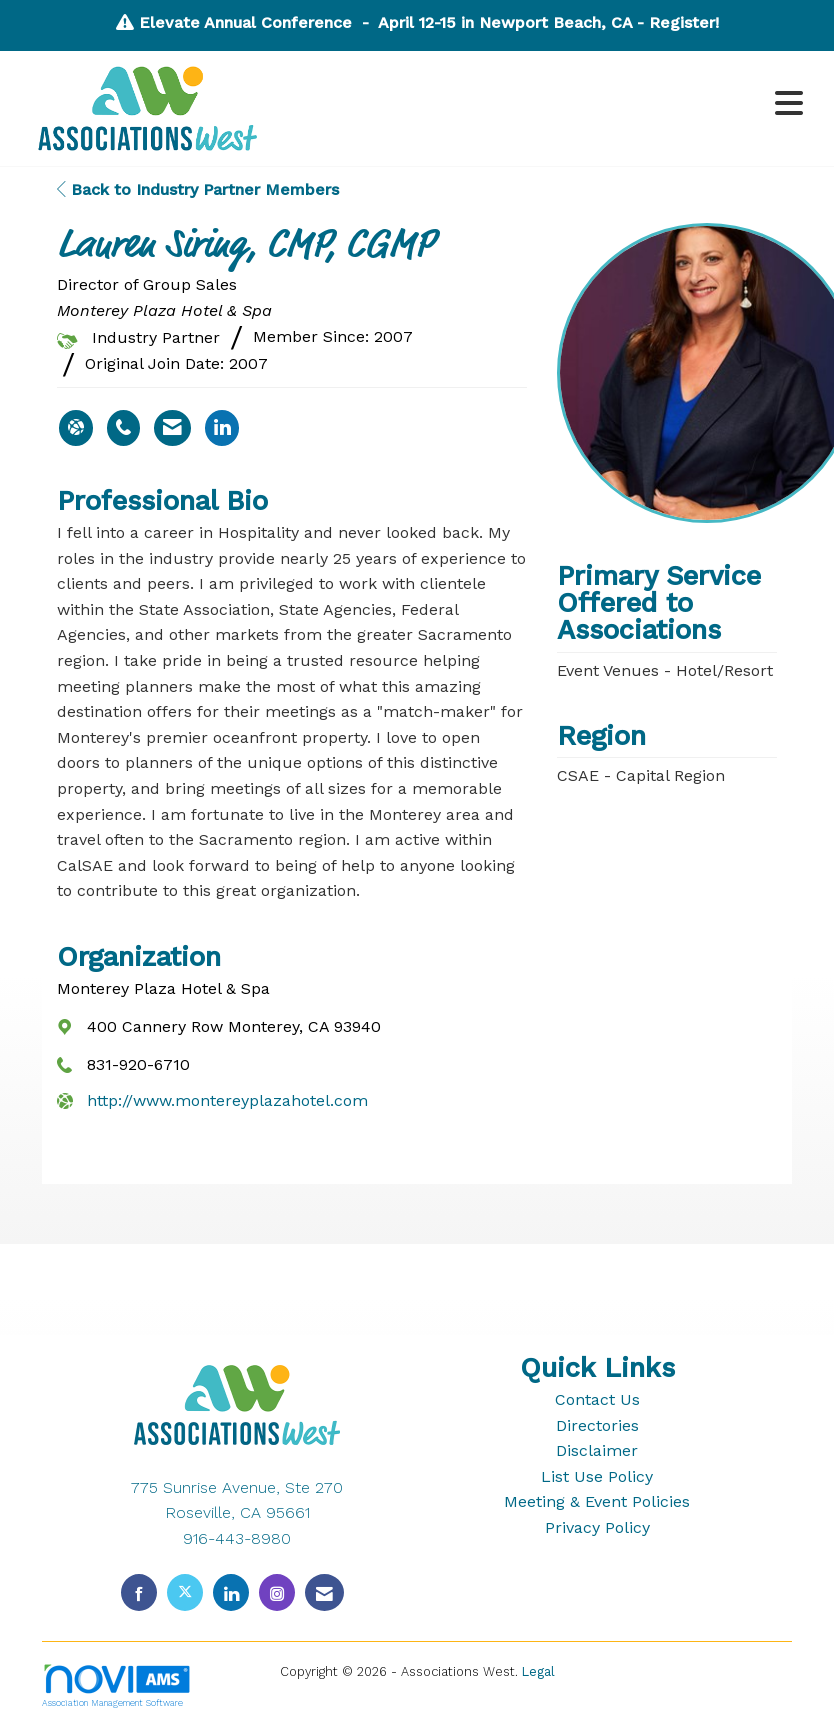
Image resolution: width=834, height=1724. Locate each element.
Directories (597, 1425)
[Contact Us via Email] (324, 1592)
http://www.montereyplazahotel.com (227, 1100)
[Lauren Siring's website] (76, 428)
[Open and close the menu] (547, 104)
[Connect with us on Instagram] (277, 1592)
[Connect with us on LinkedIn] (231, 1592)
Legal (538, 1671)
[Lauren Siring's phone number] (123, 428)
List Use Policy (597, 1476)
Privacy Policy (597, 1527)
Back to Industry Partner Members (198, 189)
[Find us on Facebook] (139, 1592)
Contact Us (597, 1399)
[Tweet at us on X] (185, 1592)
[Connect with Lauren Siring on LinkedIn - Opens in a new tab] (222, 428)
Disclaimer (597, 1450)
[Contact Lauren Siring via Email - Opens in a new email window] (172, 428)
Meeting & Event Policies (597, 1501)
